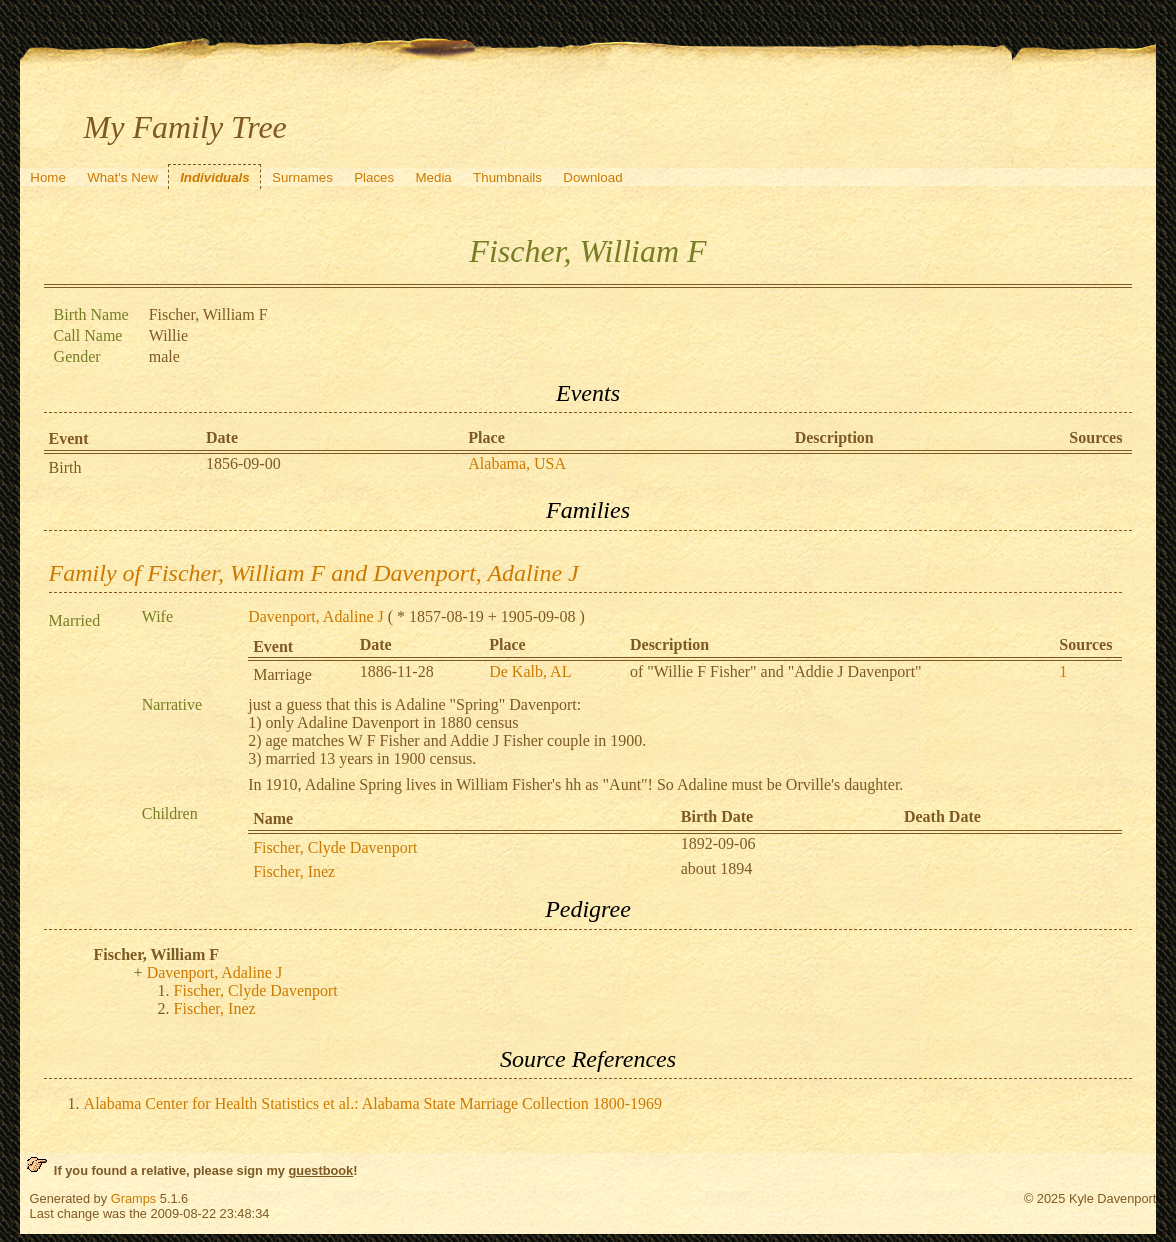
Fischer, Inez (294, 871)
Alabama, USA (517, 463)
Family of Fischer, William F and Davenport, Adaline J (314, 573)
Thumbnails (507, 177)
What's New (122, 177)
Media (433, 177)
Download (592, 177)
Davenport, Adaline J (316, 616)
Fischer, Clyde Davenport (335, 847)
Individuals (215, 177)
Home (48, 177)
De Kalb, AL (530, 671)
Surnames (302, 177)
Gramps (134, 1198)
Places (374, 177)
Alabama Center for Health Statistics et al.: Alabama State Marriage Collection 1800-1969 (373, 1103)
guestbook (321, 1170)
